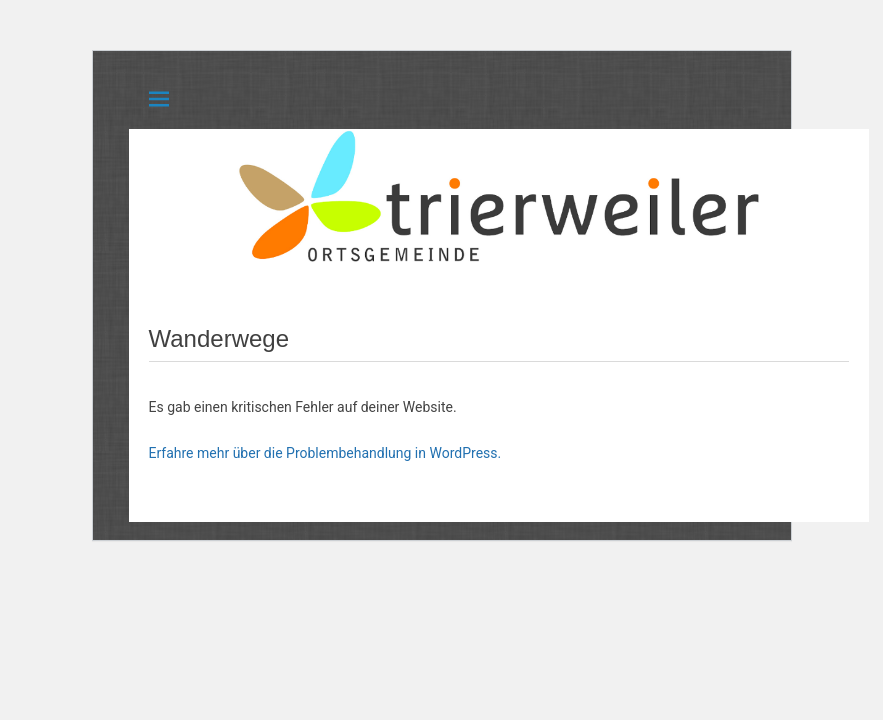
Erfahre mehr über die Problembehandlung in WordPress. (325, 453)
